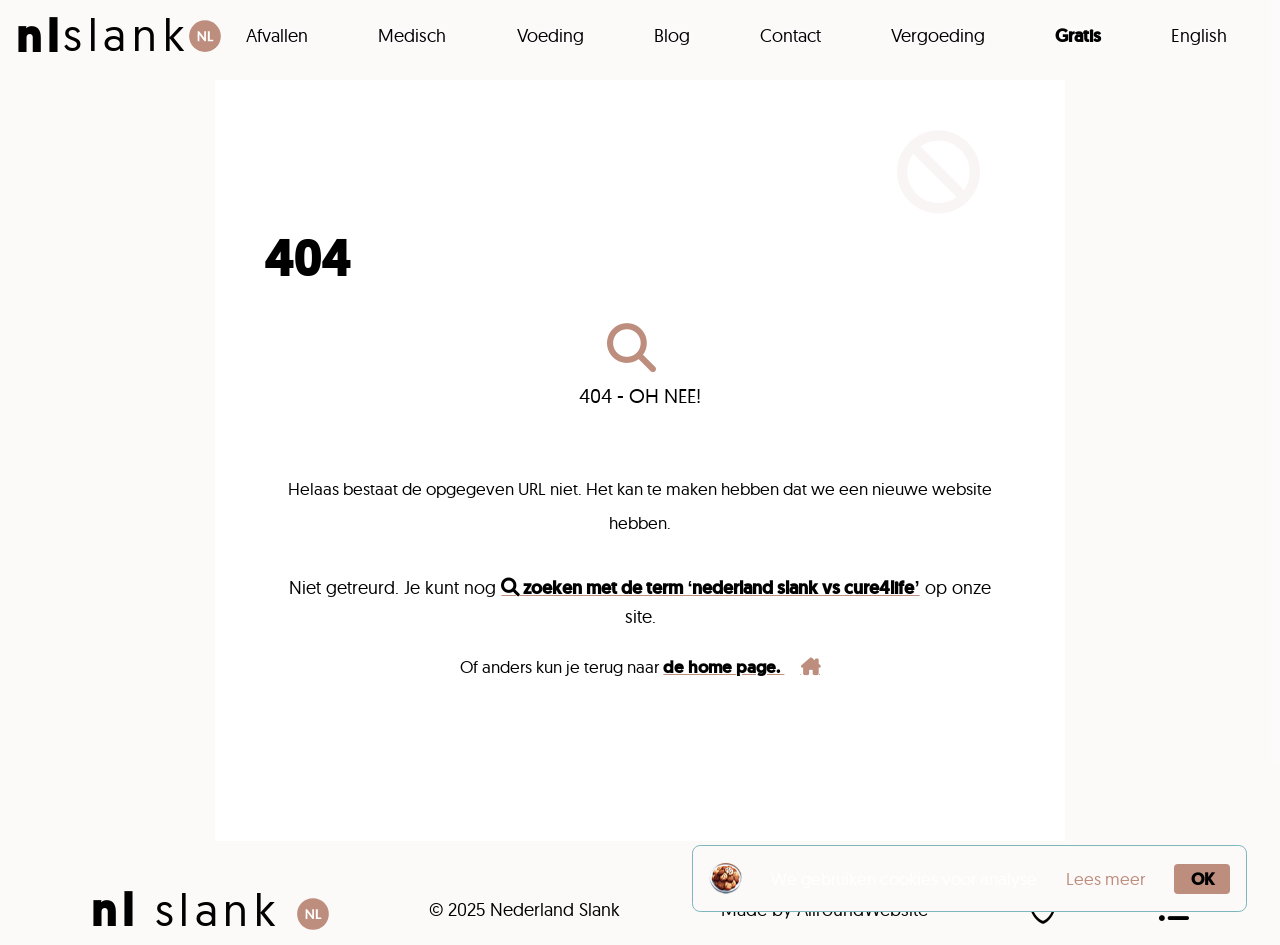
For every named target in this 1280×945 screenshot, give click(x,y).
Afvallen (277, 35)
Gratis (1078, 36)
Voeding (550, 35)
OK (1202, 879)
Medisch (412, 35)
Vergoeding (938, 35)
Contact (790, 35)
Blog (672, 35)
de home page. (741, 667)
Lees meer (1105, 878)
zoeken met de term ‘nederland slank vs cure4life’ (710, 587)
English (1199, 35)
